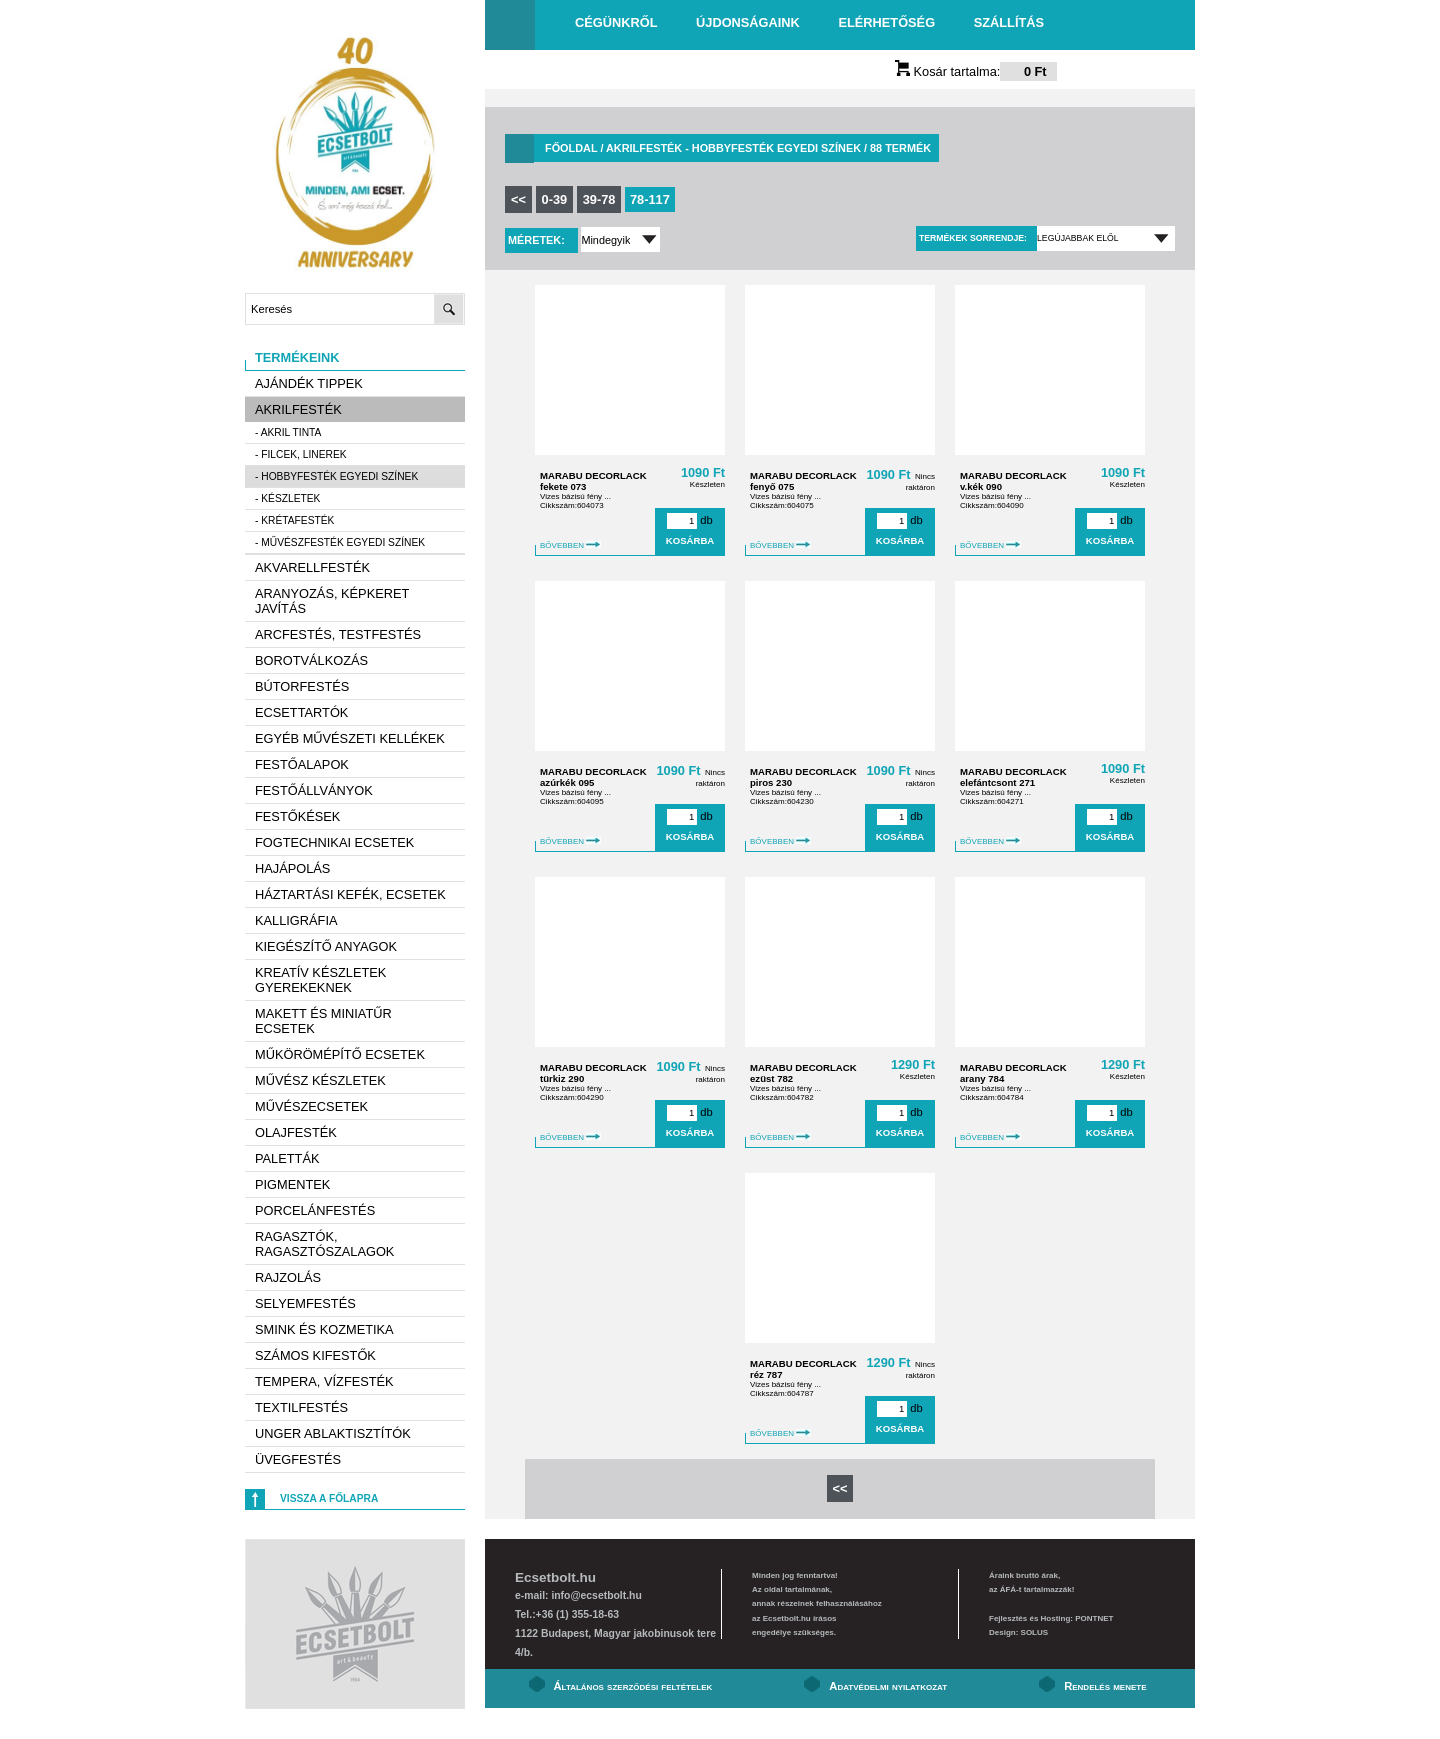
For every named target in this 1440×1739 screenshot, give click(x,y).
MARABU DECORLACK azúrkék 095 (593, 777)
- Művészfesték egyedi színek (340, 542)
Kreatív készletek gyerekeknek (320, 980)
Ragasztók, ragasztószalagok (324, 1244)
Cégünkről (616, 22)
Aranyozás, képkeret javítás (332, 601)
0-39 (555, 199)
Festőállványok (314, 790)
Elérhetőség (886, 22)
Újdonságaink (748, 22)
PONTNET (1094, 1618)
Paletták (287, 1158)
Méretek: (538, 240)
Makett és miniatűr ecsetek (323, 1021)
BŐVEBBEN (570, 545)
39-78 (599, 199)
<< (518, 199)
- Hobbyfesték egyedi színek (336, 476)
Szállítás (1009, 22)
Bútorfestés (302, 686)
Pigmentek (292, 1184)
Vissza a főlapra (329, 1498)
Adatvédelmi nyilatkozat (888, 1686)
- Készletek (287, 498)
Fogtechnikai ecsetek (334, 842)
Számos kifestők (315, 1355)
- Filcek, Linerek (301, 454)
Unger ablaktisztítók (333, 1433)
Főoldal (571, 148)
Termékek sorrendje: (973, 238)
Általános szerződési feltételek (633, 1686)
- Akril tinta (288, 432)
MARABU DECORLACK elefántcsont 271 (1013, 777)
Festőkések (297, 816)
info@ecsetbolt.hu (596, 1595)
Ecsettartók (301, 712)
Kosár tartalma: (976, 71)
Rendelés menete (1105, 1686)
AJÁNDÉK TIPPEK (309, 383)
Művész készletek (320, 1080)
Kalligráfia (296, 920)
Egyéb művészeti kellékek (350, 738)
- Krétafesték (294, 520)
